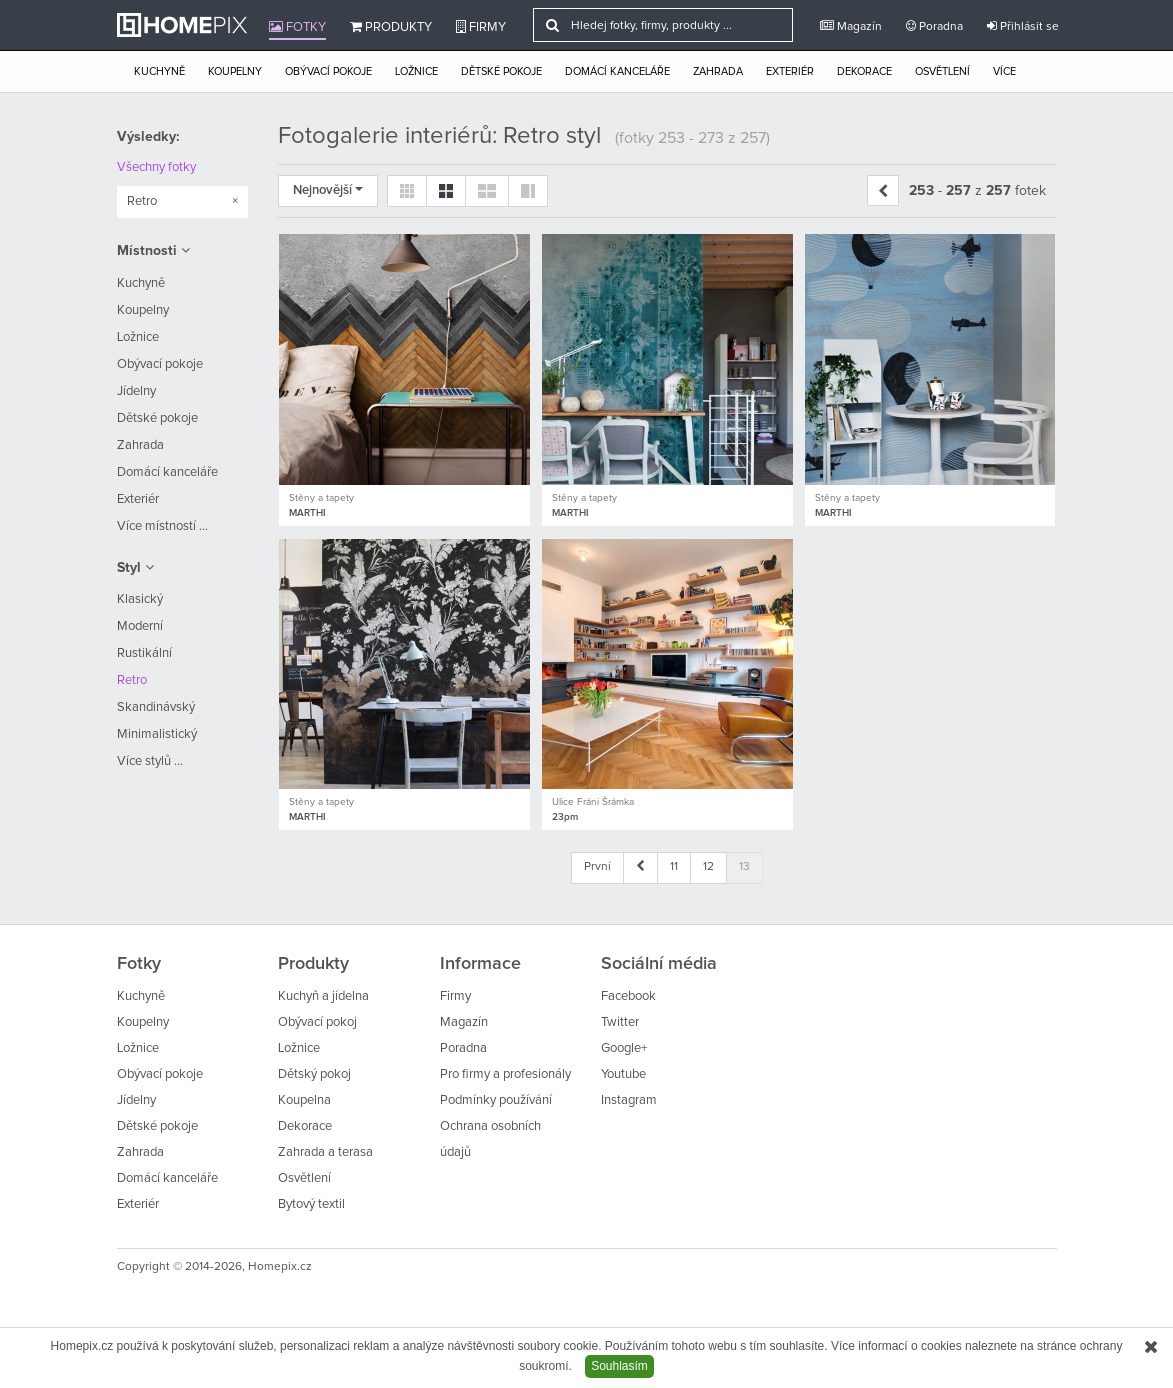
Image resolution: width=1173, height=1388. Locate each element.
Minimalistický (157, 734)
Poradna (934, 26)
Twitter (620, 1022)
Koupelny (235, 71)
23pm (565, 817)
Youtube (623, 1074)
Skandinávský (156, 707)
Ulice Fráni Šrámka (593, 802)
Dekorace (864, 71)
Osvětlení (942, 71)
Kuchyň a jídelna (323, 996)
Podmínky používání (496, 1100)
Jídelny (136, 391)
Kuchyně (159, 71)
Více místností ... (162, 526)
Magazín (851, 26)
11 (674, 867)
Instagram (629, 1100)
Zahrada (718, 71)
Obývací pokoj (317, 1022)
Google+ (624, 1048)
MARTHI (307, 513)
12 (708, 867)
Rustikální (144, 653)
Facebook (628, 996)
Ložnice (416, 71)
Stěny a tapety (321, 498)
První (597, 867)
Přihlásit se (1023, 26)
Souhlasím (619, 1366)
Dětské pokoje (501, 71)
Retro (132, 680)
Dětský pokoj (314, 1074)
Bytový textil (311, 1204)
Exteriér (790, 71)
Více (1004, 71)
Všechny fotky (156, 167)
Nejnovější (328, 190)
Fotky (297, 27)
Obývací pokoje (328, 71)
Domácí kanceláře (617, 71)
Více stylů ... (150, 761)
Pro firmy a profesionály (505, 1074)
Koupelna (304, 1100)
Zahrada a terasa (325, 1152)
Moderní (140, 626)
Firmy (481, 27)
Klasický (140, 599)
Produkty (391, 27)
